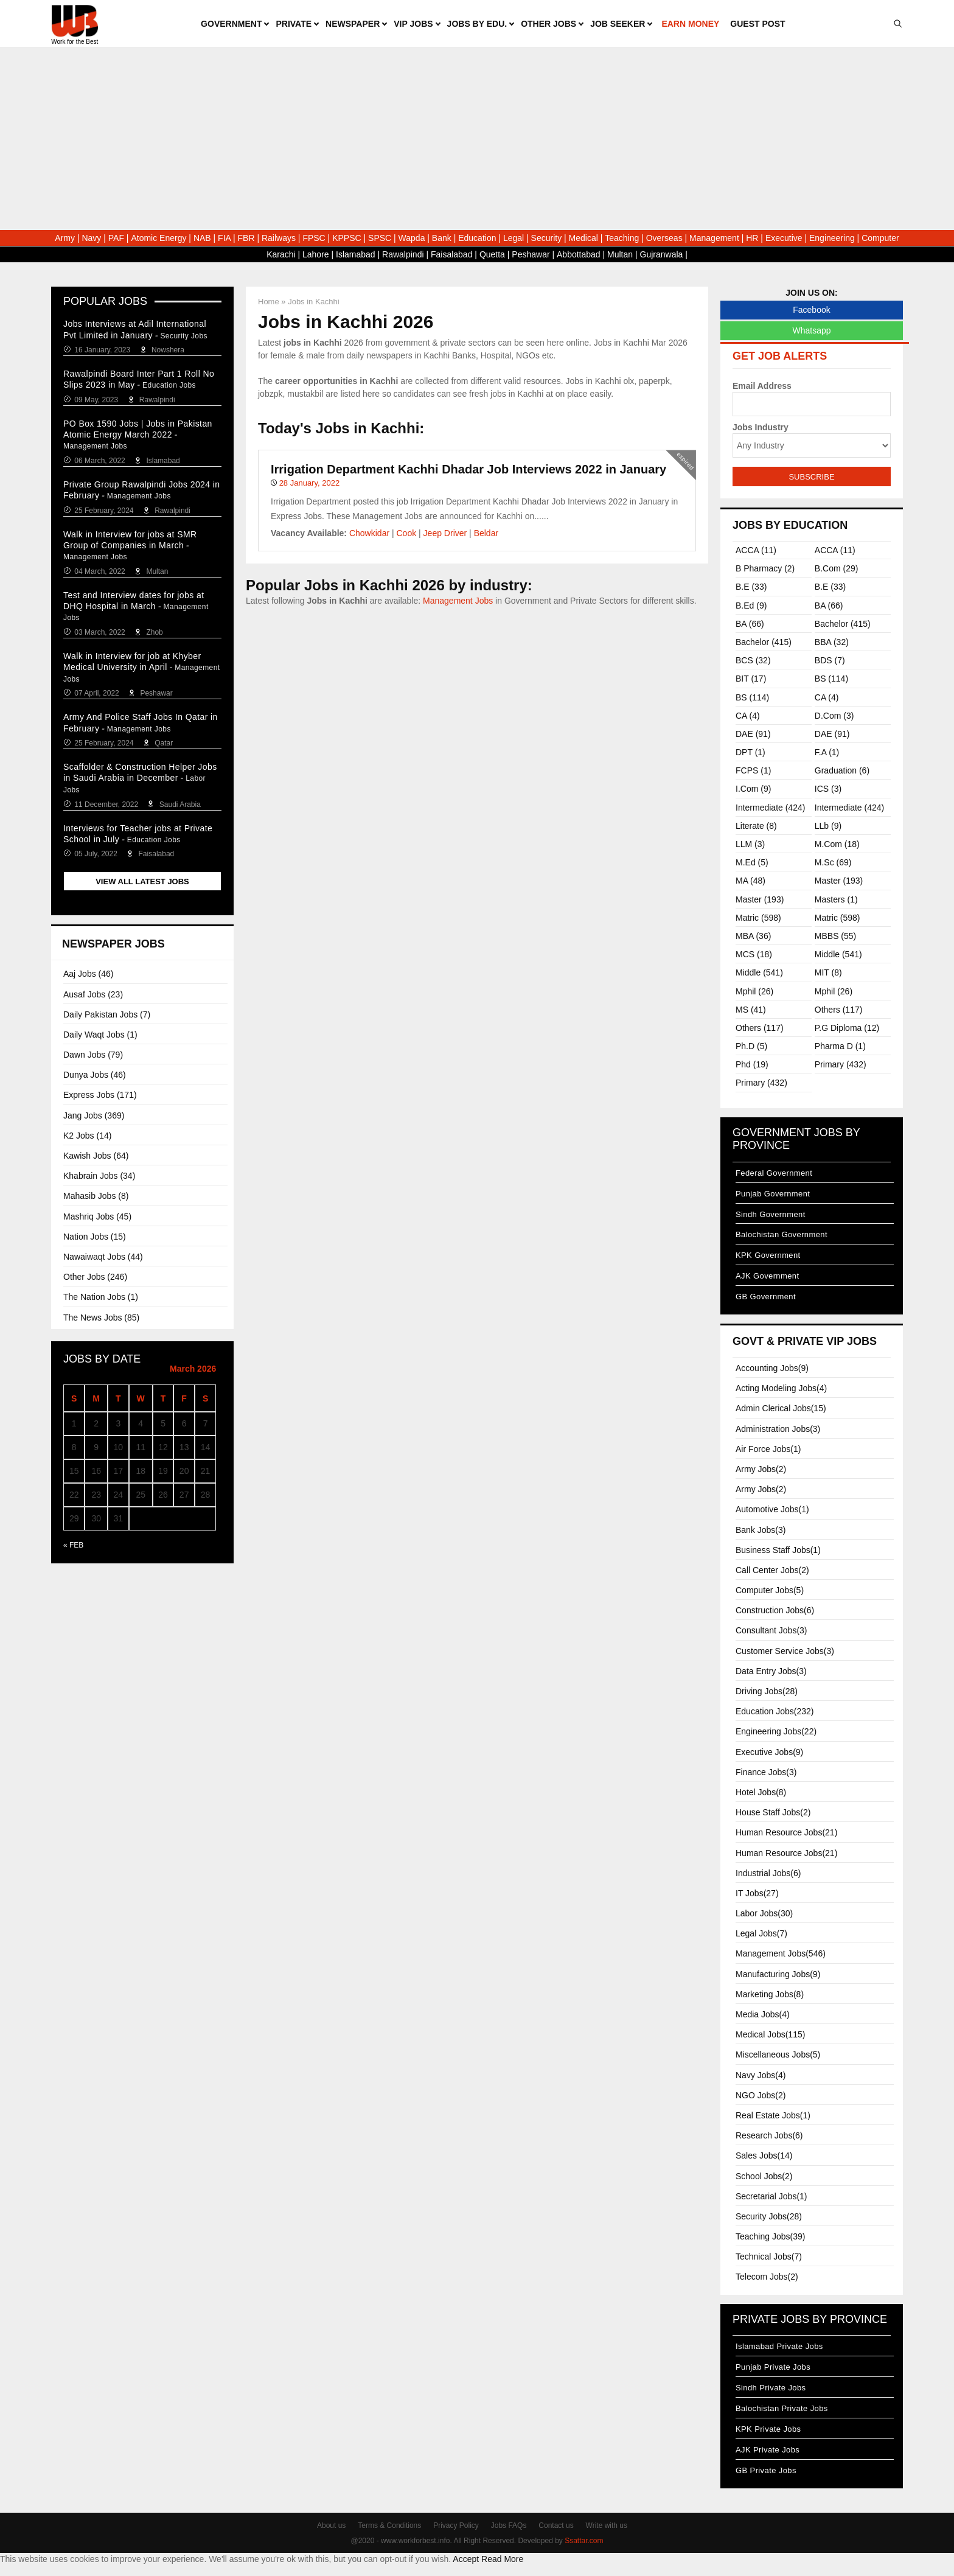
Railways (279, 238)
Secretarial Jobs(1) (771, 2196)
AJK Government (767, 1275)
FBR (246, 238)
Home (268, 301)
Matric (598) (758, 918)
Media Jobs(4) (763, 2014)
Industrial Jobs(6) (768, 1873)
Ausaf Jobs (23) (93, 994)
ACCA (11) (756, 550)
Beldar (486, 533)
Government (231, 24)
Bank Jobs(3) (760, 1530)
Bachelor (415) (843, 624)
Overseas (664, 238)
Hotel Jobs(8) (761, 1792)
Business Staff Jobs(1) (778, 1550)
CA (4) (827, 697)
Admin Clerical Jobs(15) (781, 1408)
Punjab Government (773, 1193)
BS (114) (831, 678)
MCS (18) (754, 954)
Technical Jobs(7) (769, 2256)
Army (65, 238)
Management (714, 238)
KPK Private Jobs (768, 2429)
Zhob (154, 632)
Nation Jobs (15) (94, 1236)
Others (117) (839, 1009)
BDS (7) (830, 660)
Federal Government (774, 1173)
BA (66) (829, 605)
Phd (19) (752, 1064)
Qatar (164, 743)
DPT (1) (750, 752)
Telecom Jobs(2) (767, 2276)
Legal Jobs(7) (761, 1933)
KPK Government (768, 1255)
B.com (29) (836, 568)
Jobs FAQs (509, 2525)
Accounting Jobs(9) (772, 1368)
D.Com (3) (834, 716)
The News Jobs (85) (101, 1317)
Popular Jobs (105, 301)
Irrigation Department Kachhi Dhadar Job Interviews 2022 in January (468, 469)
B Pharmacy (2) (765, 568)
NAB (202, 238)
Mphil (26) (754, 991)
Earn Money (690, 24)
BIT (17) (751, 678)
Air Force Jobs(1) (768, 1449)
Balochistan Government (781, 1234)
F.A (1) (827, 752)
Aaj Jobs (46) (88, 974)
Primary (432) (840, 1064)
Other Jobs (548, 24)
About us (331, 2525)
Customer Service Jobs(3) (785, 1651)
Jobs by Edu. (477, 24)
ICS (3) (828, 789)
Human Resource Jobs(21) (786, 1832)
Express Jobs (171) (100, 1095)
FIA (224, 238)
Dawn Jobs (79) (93, 1054)
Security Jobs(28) (769, 2216)
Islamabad (355, 254)
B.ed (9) (751, 605)
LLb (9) (828, 826)
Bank (441, 238)
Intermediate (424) (770, 807)
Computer (880, 238)
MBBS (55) (835, 936)
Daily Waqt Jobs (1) (100, 1034)
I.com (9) (753, 789)
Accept (466, 2559)
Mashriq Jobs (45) (97, 1216)
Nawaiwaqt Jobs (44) (103, 1257)
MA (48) (750, 880)
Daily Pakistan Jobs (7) (106, 1014)
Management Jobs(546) (781, 1953)
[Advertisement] (477, 139)
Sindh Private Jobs (771, 2387)
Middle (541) (838, 954)
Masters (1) (836, 899)
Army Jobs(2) (761, 1469)
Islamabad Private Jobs (779, 2346)
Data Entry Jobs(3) (771, 1671)
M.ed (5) (752, 862)
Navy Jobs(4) (760, 2075)
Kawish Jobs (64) (95, 1156)
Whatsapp (811, 330)
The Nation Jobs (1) (100, 1297)
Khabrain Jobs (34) (99, 1176)
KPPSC (346, 238)
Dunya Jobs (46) (94, 1075)
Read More (502, 2559)
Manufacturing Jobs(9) (778, 1974)
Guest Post (757, 24)
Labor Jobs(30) (764, 1913)
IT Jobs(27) (757, 1893)
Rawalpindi (402, 254)
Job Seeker (617, 24)
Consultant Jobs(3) (771, 1630)
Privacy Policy (456, 2525)
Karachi (280, 254)
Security (546, 238)
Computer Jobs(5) (770, 1590)
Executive (784, 238)
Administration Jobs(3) (778, 1429)
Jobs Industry (761, 427)
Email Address (762, 386)
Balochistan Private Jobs (782, 2408)
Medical (583, 238)
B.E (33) (751, 587)
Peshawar (530, 254)
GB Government (766, 1296)
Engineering (832, 238)
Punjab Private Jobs (773, 2367)
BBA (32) (832, 642)
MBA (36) (753, 936)
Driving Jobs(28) (767, 1691)
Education (477, 238)
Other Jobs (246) (95, 1277)
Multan (620, 254)
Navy (91, 238)
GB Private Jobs (766, 2470)
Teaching (622, 238)
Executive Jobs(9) (769, 1752)
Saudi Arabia (180, 804)
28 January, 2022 (309, 482)
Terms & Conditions (389, 2525)
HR (752, 238)
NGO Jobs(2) (760, 2095)
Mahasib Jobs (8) (95, 1196)
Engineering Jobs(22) (776, 1731)
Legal (513, 238)
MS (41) (751, 1009)
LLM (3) (750, 844)
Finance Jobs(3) (766, 1772)
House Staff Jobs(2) (773, 1812)
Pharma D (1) (840, 1046)
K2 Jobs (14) (87, 1135)
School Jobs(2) (764, 2176)
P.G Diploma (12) (847, 1028)
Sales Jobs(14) (764, 2155)
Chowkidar (369, 533)
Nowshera (167, 350)
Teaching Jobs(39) (770, 2236)
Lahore (315, 254)
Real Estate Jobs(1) (773, 2115)
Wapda (412, 238)
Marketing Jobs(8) (770, 1994)
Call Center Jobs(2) (772, 1570)
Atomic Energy (158, 238)
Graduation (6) (842, 770)
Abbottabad (579, 254)
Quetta (492, 254)
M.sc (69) (833, 862)
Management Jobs (458, 601)
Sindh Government (771, 1214)
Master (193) (839, 880)
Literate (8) (756, 826)
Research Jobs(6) (769, 2135)
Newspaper (353, 24)
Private (294, 24)
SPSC (379, 238)
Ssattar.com (584, 2540)
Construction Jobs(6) (775, 1610)
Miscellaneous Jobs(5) (778, 2054)
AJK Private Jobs (767, 2449)
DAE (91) (753, 734)
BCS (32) (753, 660)
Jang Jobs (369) (93, 1115)
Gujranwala (661, 254)
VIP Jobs (413, 24)
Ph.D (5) (751, 1046)
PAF (116, 238)
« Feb (73, 1545)
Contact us (555, 2525)
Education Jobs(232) (774, 1711)
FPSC (313, 238)
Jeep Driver (445, 533)
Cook (407, 533)
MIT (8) (828, 972)
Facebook (811, 310)
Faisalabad (452, 254)
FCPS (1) (753, 770)
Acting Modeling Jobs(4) (781, 1388)
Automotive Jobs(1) (772, 1509)
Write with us (606, 2525)
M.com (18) (837, 844)
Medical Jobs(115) (770, 2034)
